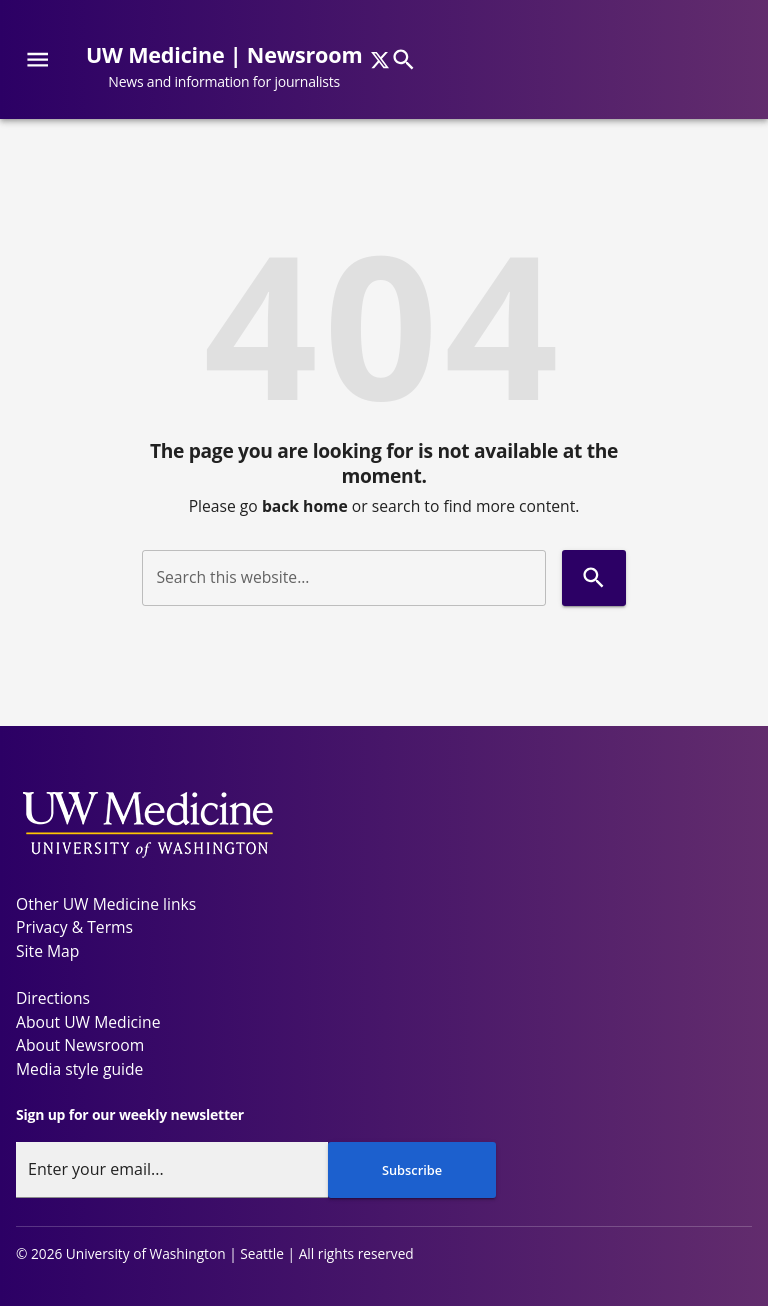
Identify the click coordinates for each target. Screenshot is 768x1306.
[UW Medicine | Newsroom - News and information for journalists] (232, 67)
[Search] (403, 59)
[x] (380, 60)
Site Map (47, 951)
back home (305, 506)
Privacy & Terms (74, 927)
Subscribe (412, 1170)
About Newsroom (80, 1045)
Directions (53, 998)
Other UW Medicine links (106, 904)
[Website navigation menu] (37, 59)
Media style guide (79, 1069)
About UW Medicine (88, 1022)
